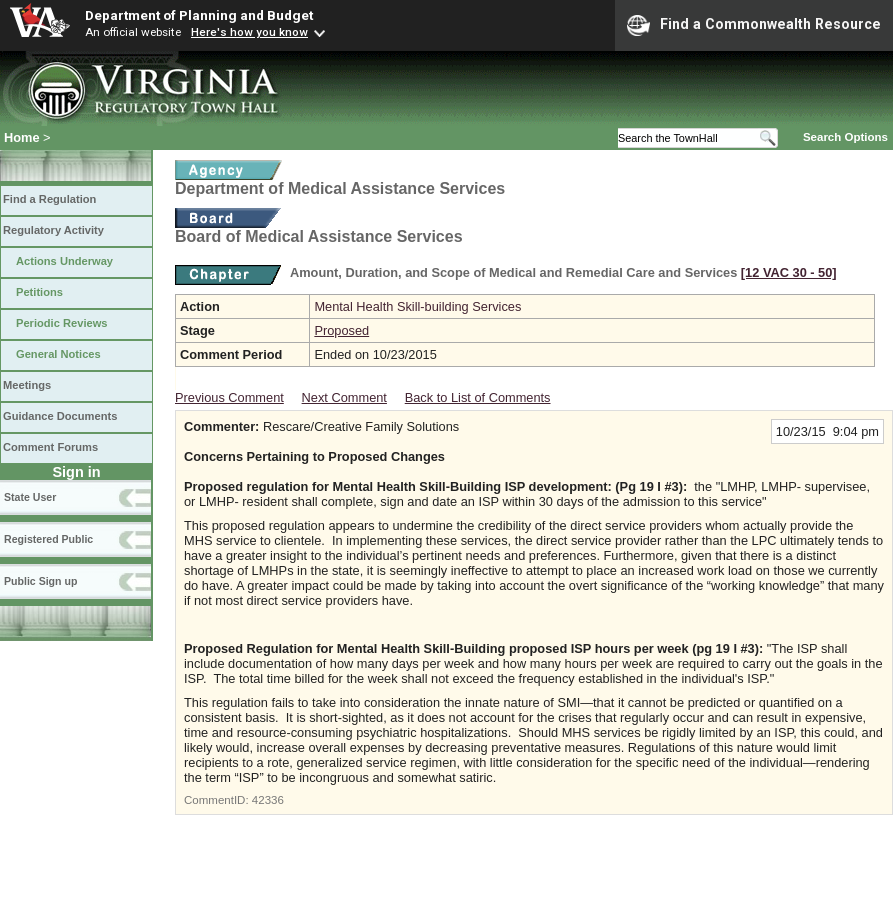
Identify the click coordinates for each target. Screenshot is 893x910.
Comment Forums (50, 447)
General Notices (58, 354)
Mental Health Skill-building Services (417, 306)
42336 (268, 800)
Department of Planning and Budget (199, 15)
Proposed (341, 330)
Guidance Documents (60, 416)
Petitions (39, 292)
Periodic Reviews (62, 323)
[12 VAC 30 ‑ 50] (789, 272)
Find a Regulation (49, 199)
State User (30, 497)
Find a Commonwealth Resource (754, 25)
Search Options (845, 137)
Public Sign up (40, 581)
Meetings (27, 385)
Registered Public (48, 539)
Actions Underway (64, 261)
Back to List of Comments (478, 397)
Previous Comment (229, 397)
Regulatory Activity (53, 230)
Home (22, 137)
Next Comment (344, 397)
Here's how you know (249, 32)
